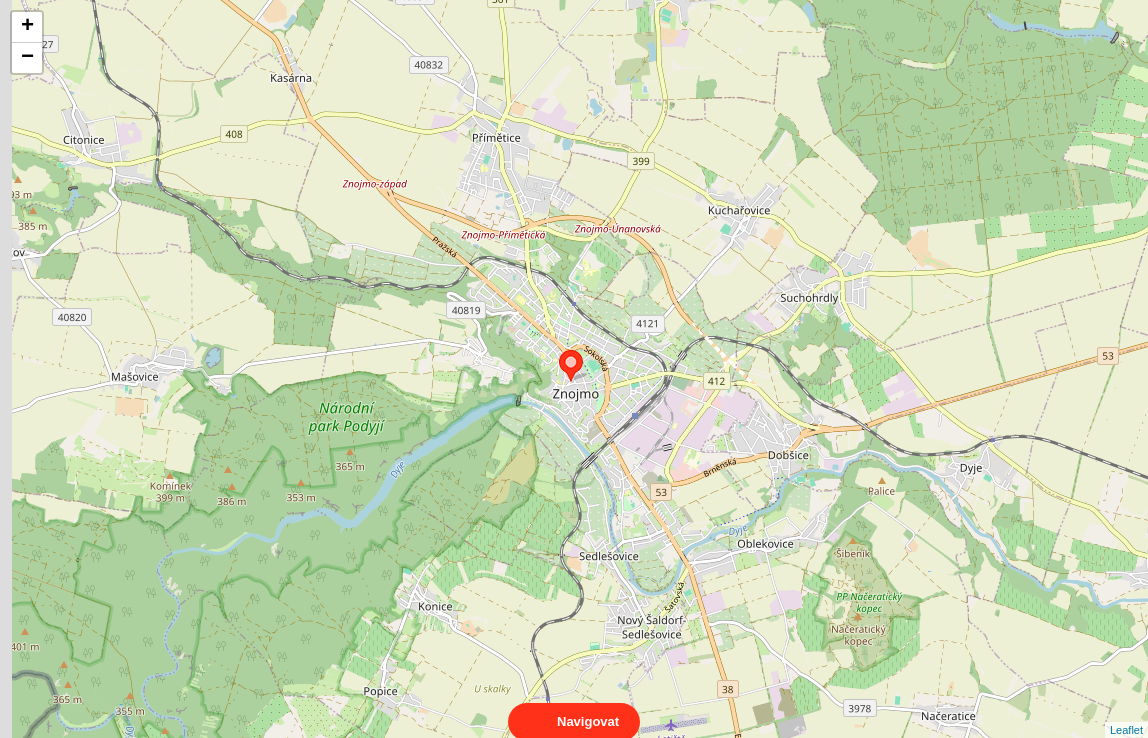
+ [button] (27, 27)
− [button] (27, 58)
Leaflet (1126, 712)
